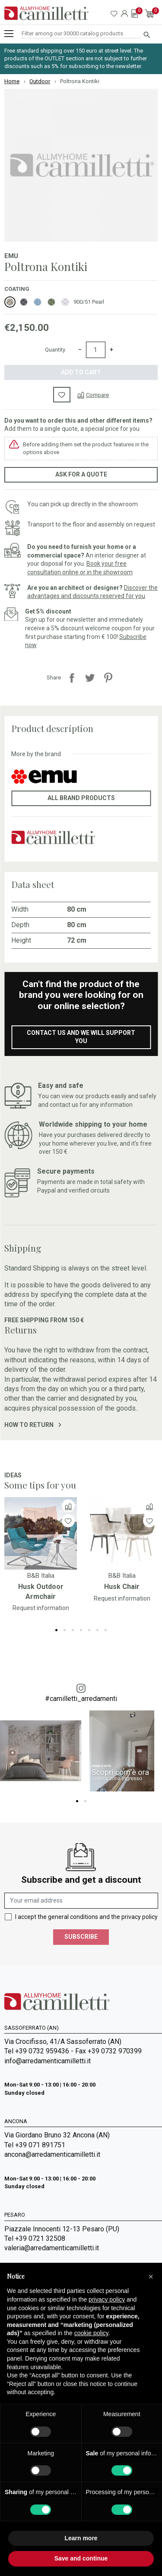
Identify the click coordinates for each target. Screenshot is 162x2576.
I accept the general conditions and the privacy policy (86, 1916)
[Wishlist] (68, 1521)
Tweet (90, 677)
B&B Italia (40, 1575)
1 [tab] (56, 1630)
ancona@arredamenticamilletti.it (52, 2154)
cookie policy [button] (91, 2333)
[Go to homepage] (46, 13)
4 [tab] (81, 1630)
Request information (41, 1607)
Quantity (55, 349)
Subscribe (81, 1936)
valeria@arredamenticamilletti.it (51, 2248)
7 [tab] (106, 1630)
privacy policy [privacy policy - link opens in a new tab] (107, 2299)
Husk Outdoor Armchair (41, 1591)
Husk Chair (122, 1586)
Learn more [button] (80, 2538)
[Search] (80, 33)
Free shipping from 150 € (44, 1320)
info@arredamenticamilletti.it (47, 2061)
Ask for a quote (81, 474)
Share (71, 677)
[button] (151, 2276)
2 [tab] (65, 1630)
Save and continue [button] (81, 2558)
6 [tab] (97, 1630)
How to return (32, 1424)
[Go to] (40, 1533)
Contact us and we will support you (81, 1037)
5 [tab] (89, 1630)
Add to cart (81, 372)
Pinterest (108, 677)
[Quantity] (95, 350)
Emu (11, 256)
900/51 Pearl (88, 302)
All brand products (81, 797)
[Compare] (93, 394)
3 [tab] (73, 1630)
